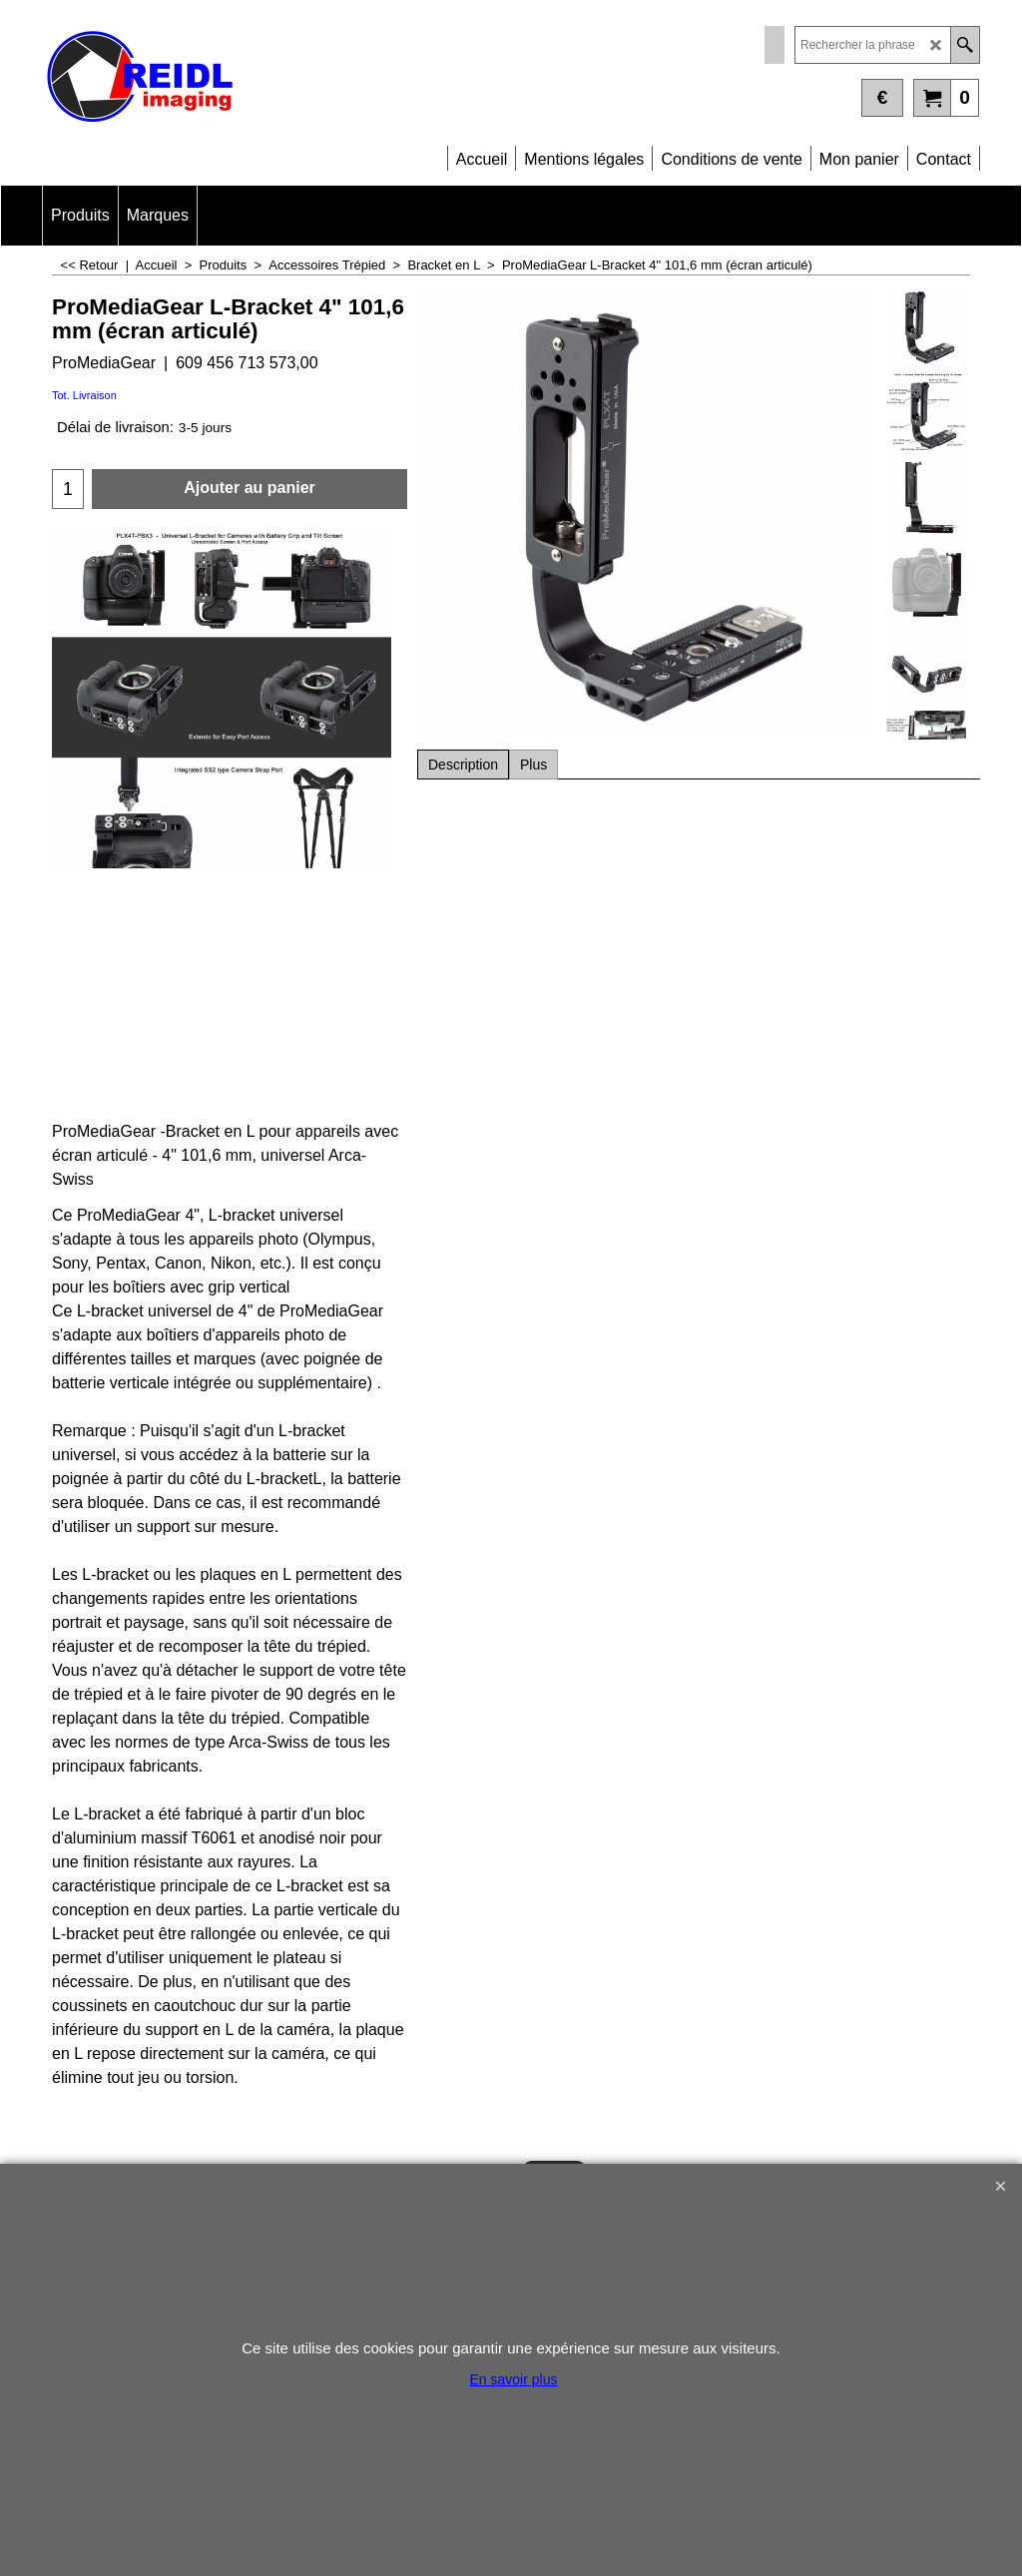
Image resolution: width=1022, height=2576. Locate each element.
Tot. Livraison (84, 395)
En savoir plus (514, 2379)
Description (463, 765)
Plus (533, 765)
